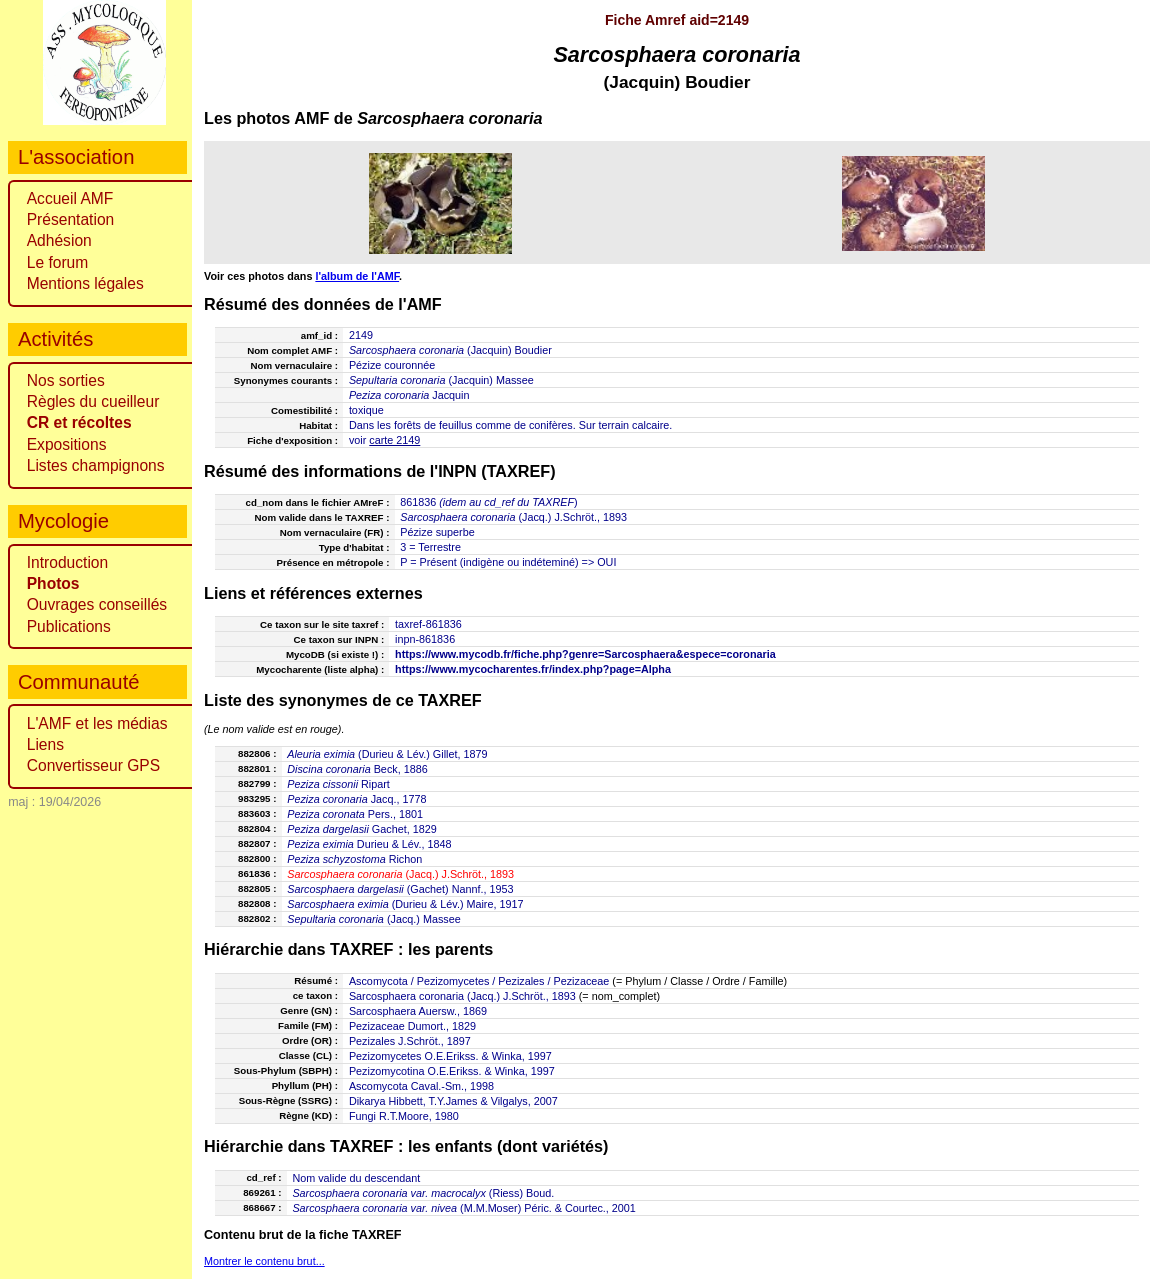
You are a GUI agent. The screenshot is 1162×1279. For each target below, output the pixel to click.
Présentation (71, 219)
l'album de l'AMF (357, 276)
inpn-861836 (425, 639)
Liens (45, 744)
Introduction (68, 562)
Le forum (58, 262)
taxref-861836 (428, 624)
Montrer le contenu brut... (264, 1261)
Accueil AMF (70, 198)
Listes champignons (96, 465)
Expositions (67, 444)
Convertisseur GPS (93, 765)
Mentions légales (85, 283)
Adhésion (59, 240)
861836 (418, 502)
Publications (69, 626)
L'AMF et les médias (97, 723)
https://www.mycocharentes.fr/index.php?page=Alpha (533, 669)
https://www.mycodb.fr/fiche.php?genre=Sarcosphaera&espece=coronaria (585, 654)
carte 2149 (394, 440)
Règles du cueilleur (93, 401)
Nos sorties (66, 380)
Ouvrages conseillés (97, 604)
